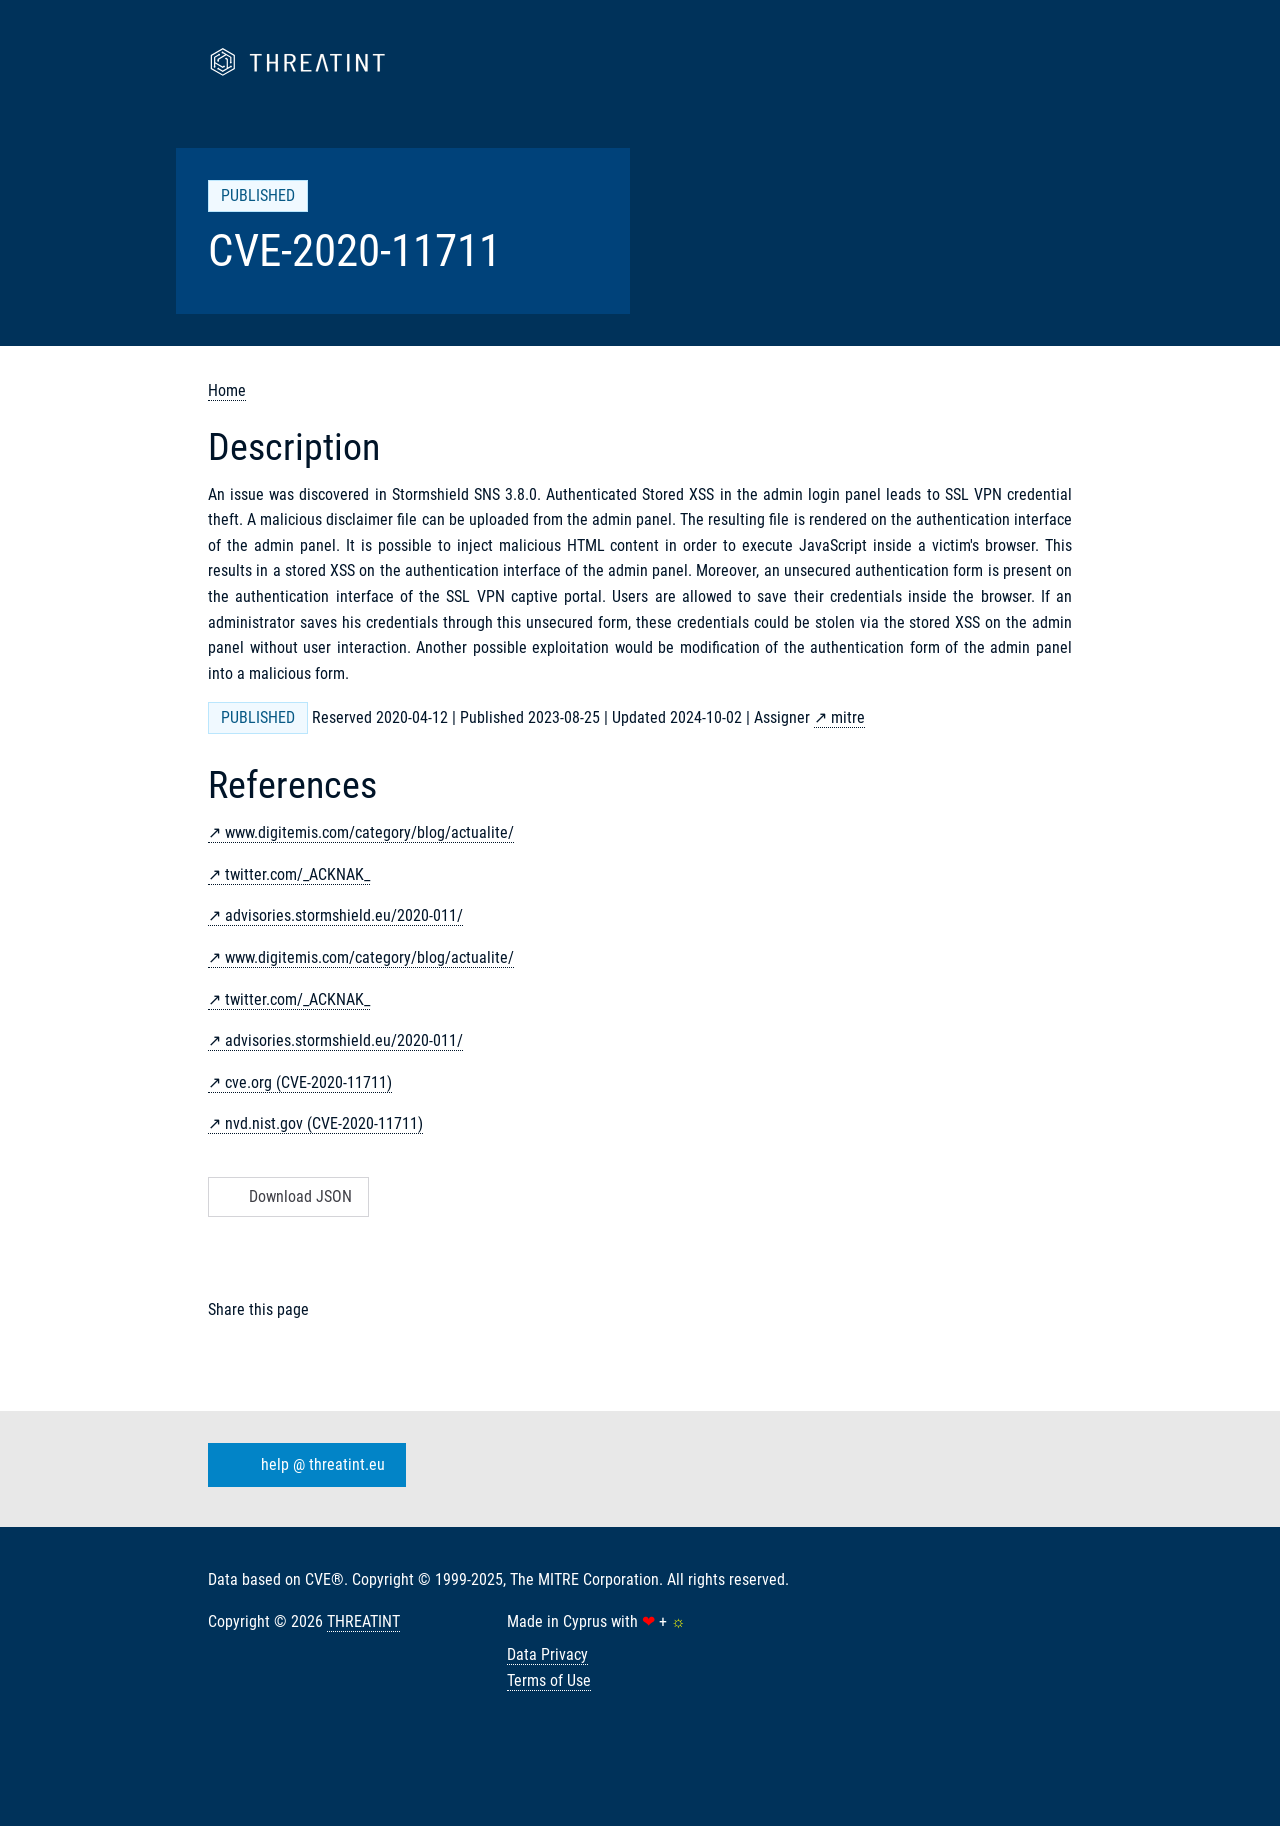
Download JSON (286, 1196)
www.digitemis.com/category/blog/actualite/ (369, 832)
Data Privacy (547, 1654)
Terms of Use (549, 1680)
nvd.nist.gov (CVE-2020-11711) (324, 1123)
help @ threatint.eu (303, 1465)
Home (227, 390)
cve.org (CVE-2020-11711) (308, 1082)
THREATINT (363, 1621)
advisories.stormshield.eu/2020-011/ (344, 915)
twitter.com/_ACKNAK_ (297, 874)
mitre (848, 717)
